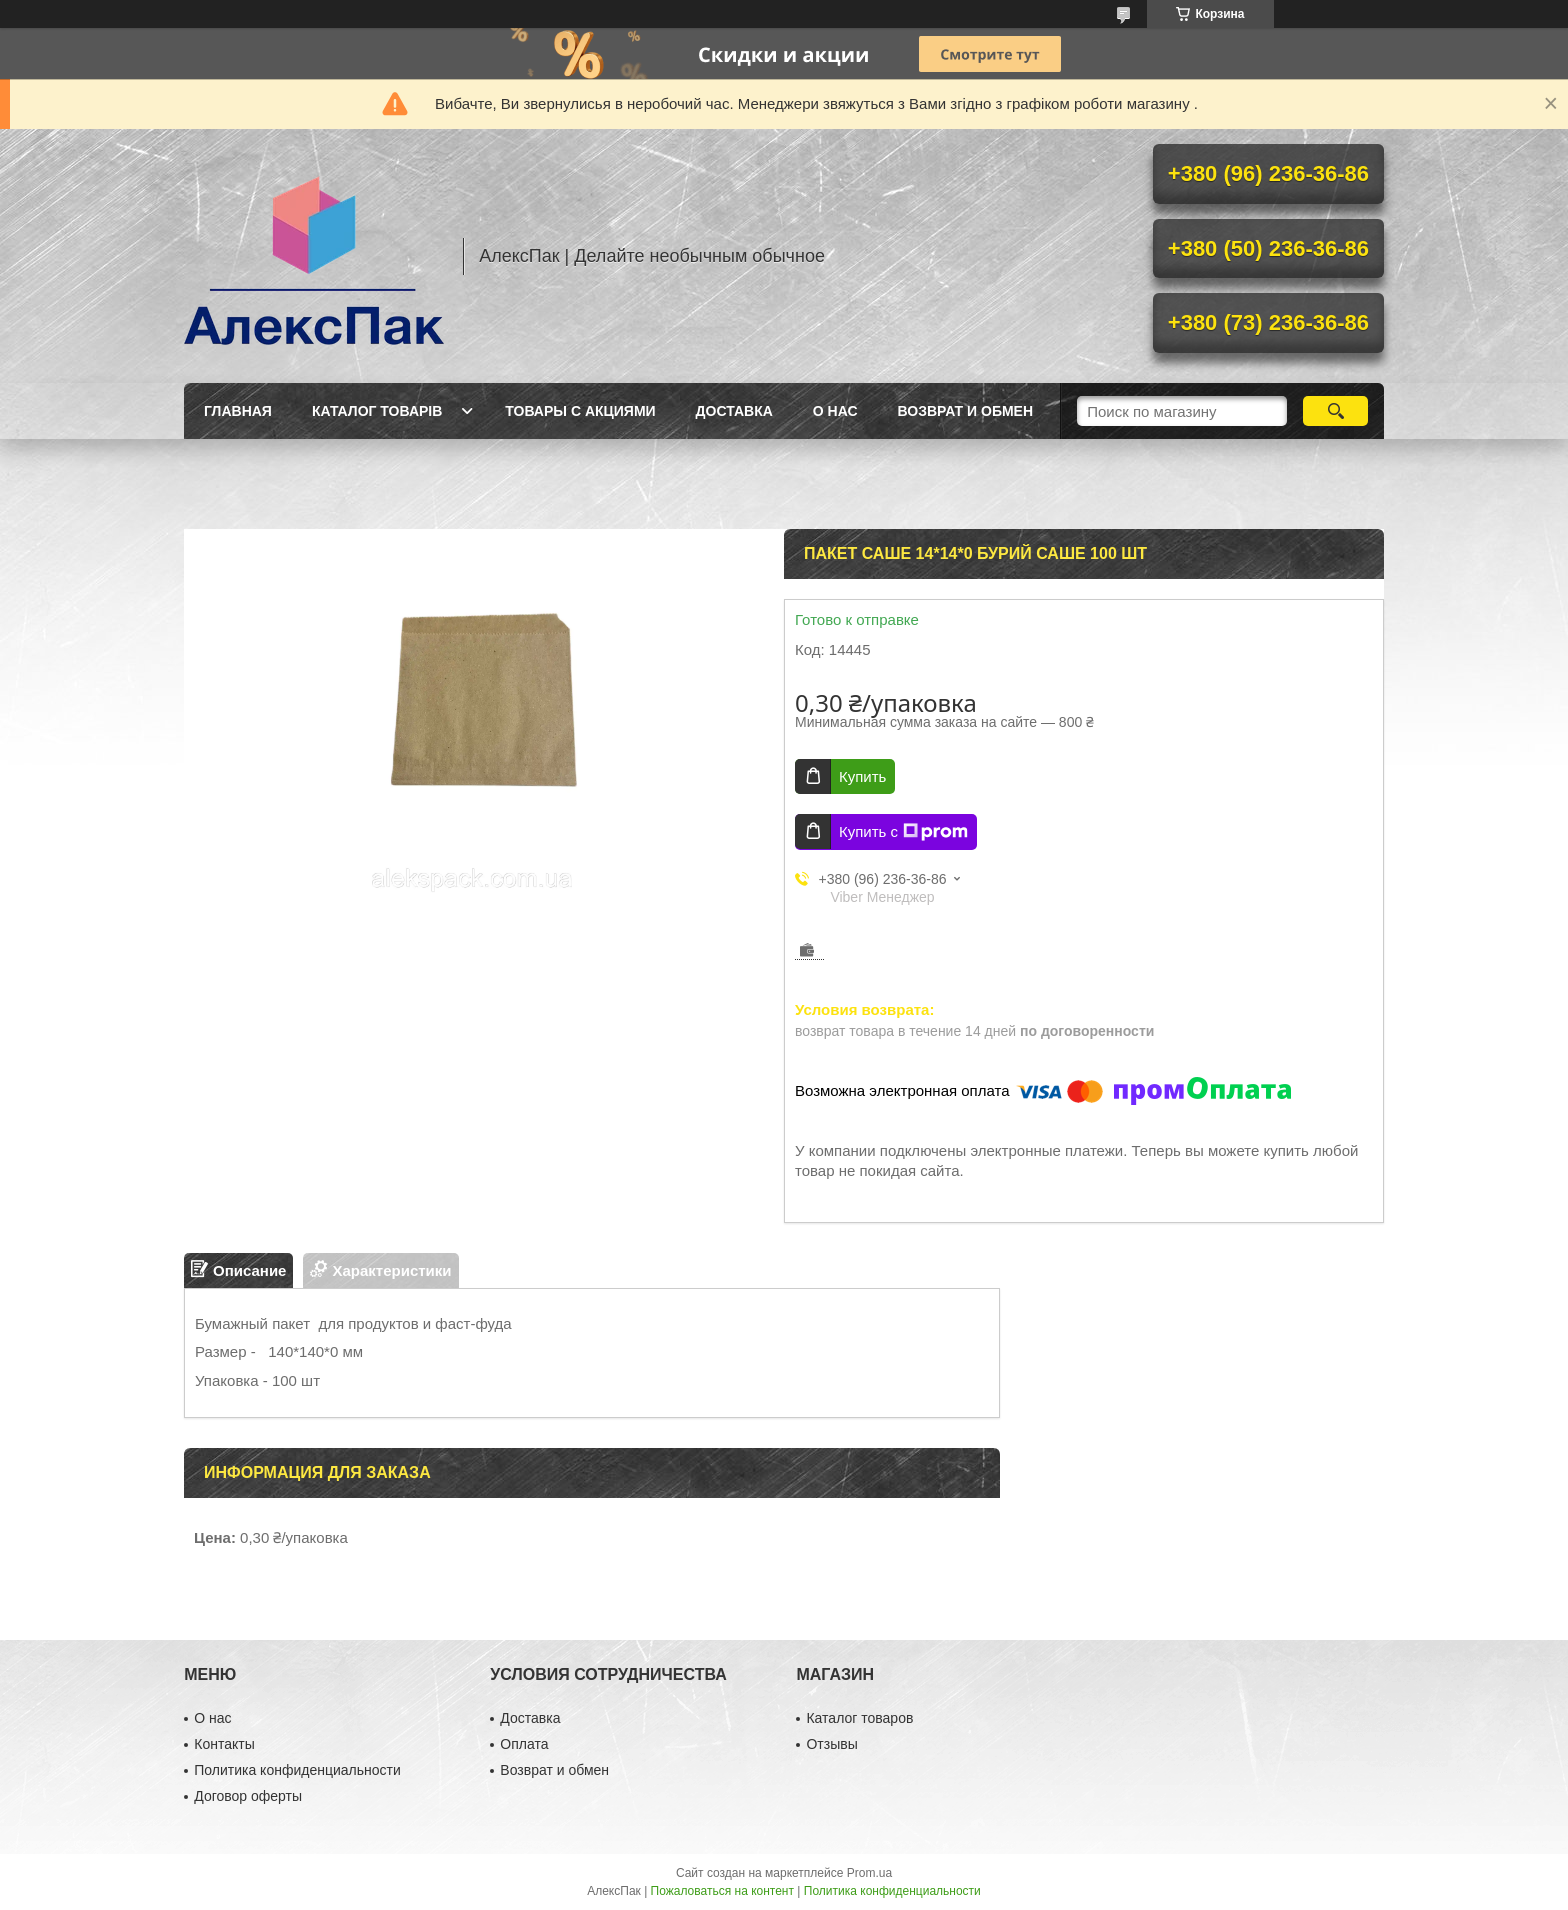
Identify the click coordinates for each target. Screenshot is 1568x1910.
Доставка (734, 411)
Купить (862, 776)
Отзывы (831, 1744)
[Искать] (1335, 411)
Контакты (224, 1744)
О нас (835, 411)
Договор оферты (248, 1796)
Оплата (524, 1744)
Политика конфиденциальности (297, 1770)
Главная (238, 411)
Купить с (903, 832)
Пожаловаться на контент (722, 1891)
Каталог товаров (859, 1718)
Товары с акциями (580, 411)
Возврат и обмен (966, 411)
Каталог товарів (377, 411)
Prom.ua (869, 1873)
